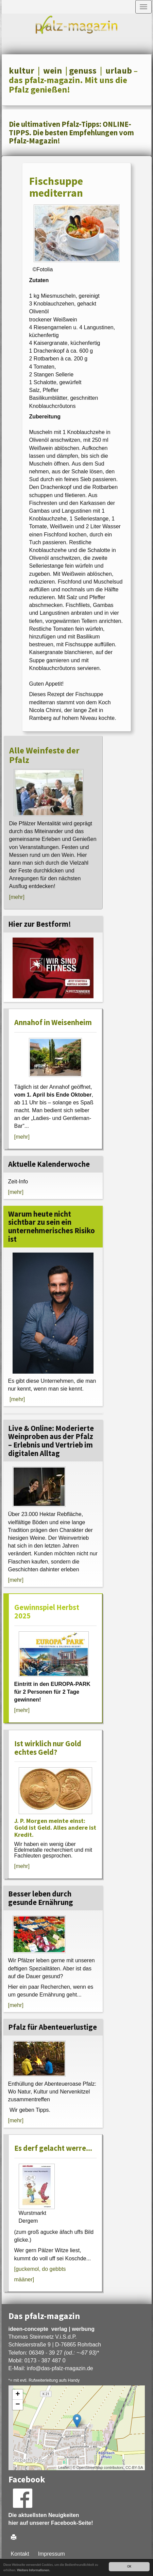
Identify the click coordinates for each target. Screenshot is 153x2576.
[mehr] (16, 897)
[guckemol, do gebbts (40, 2269)
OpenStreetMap (89, 2467)
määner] (24, 2279)
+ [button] (17, 2395)
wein (52, 70)
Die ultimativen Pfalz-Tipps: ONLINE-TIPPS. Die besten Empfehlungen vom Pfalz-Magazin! (71, 132)
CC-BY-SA (134, 2467)
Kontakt (20, 2554)
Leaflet (63, 2467)
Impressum (51, 2554)
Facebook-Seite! (72, 2523)
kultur (21, 70)
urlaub (118, 70)
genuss (83, 70)
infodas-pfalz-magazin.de (60, 2368)
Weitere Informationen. (33, 2570)
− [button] (17, 2405)
